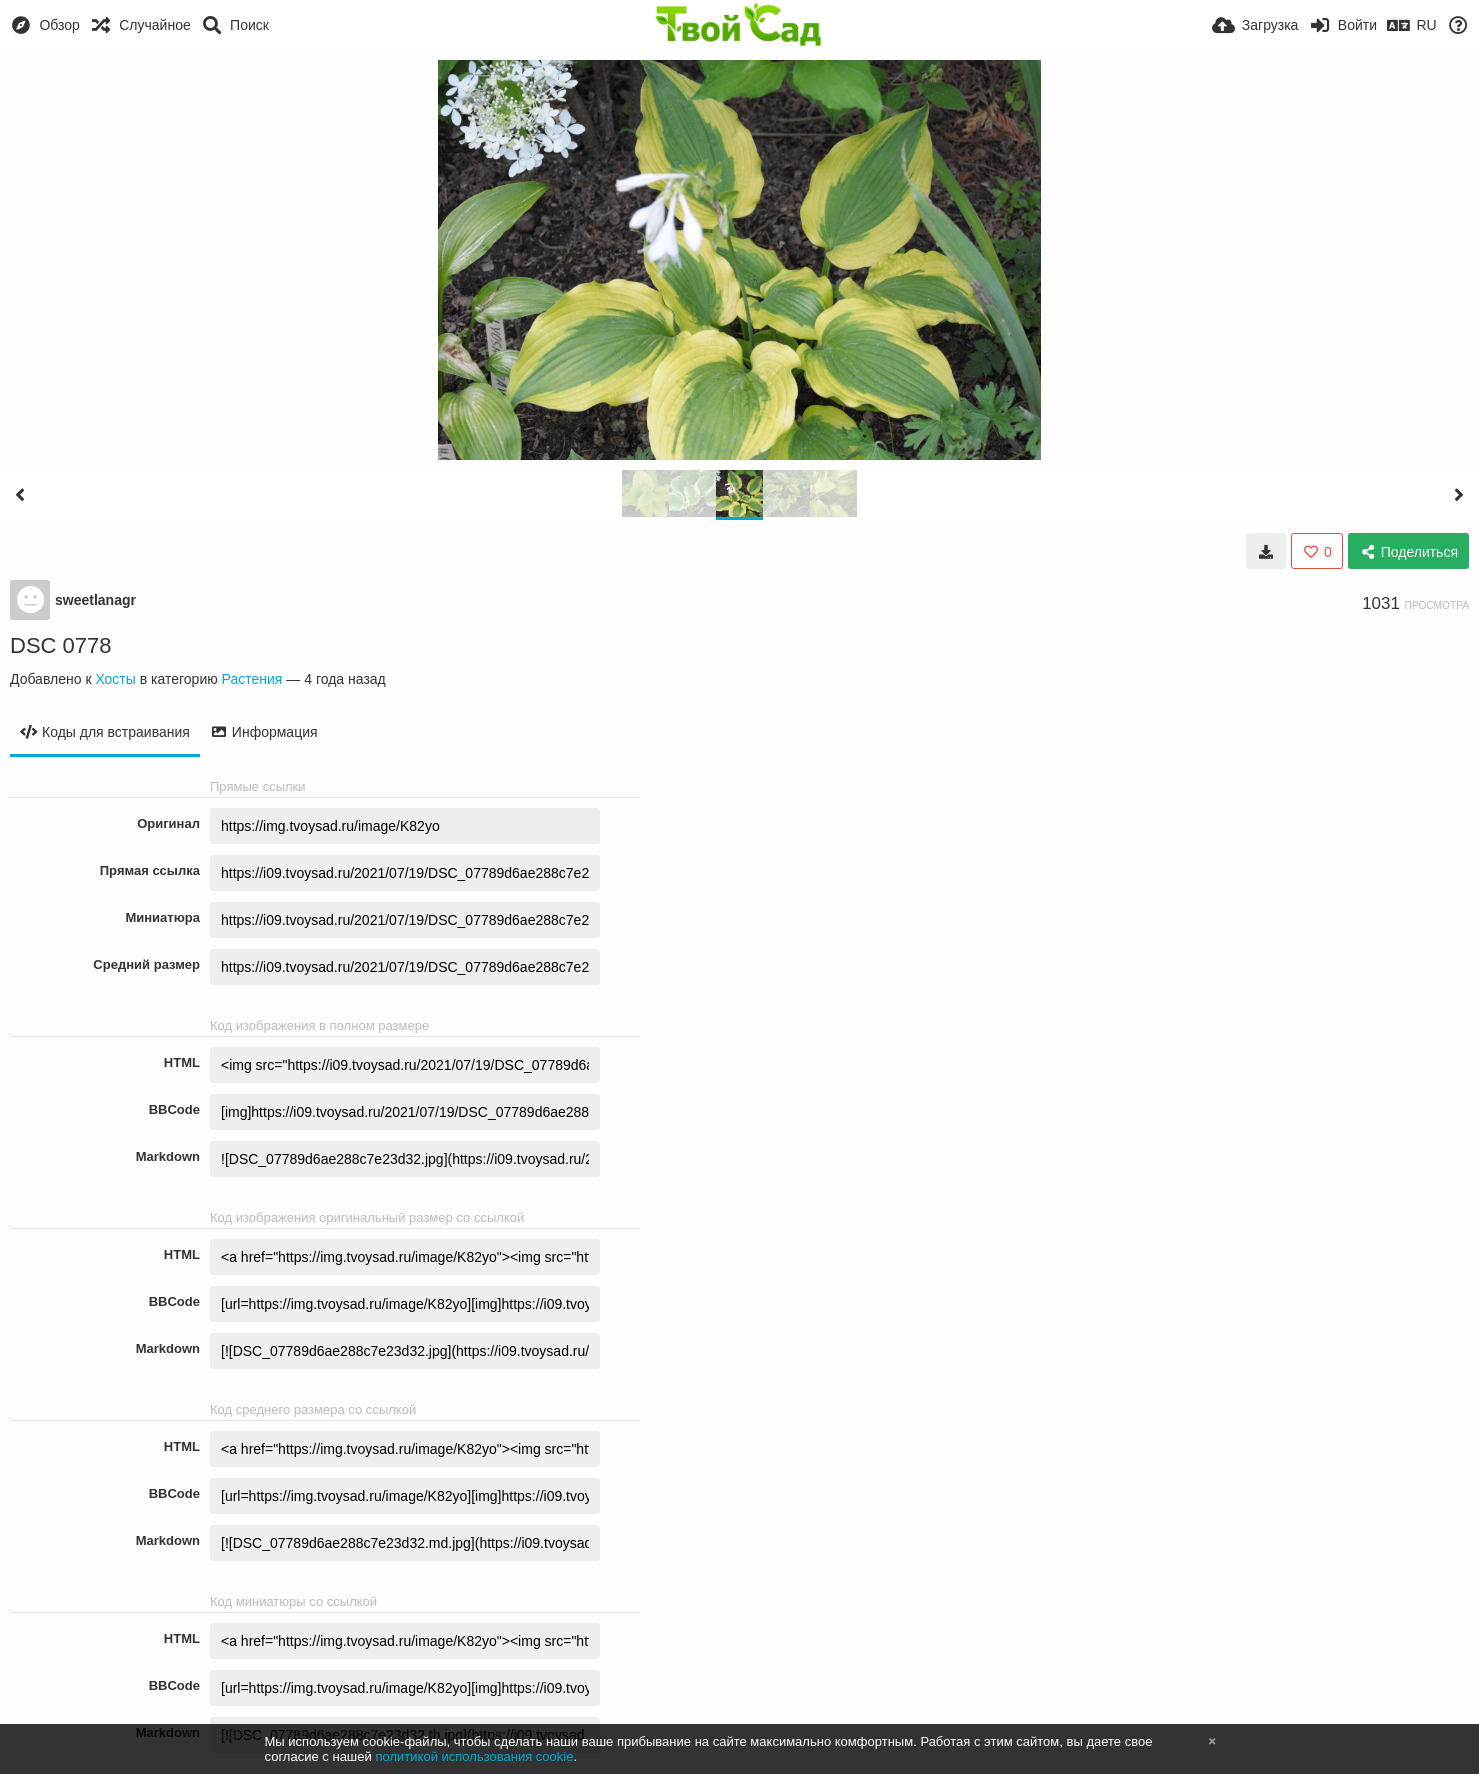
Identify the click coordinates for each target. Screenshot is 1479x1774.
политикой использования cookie (474, 1756)
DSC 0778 (61, 645)
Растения (252, 679)
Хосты (115, 679)
